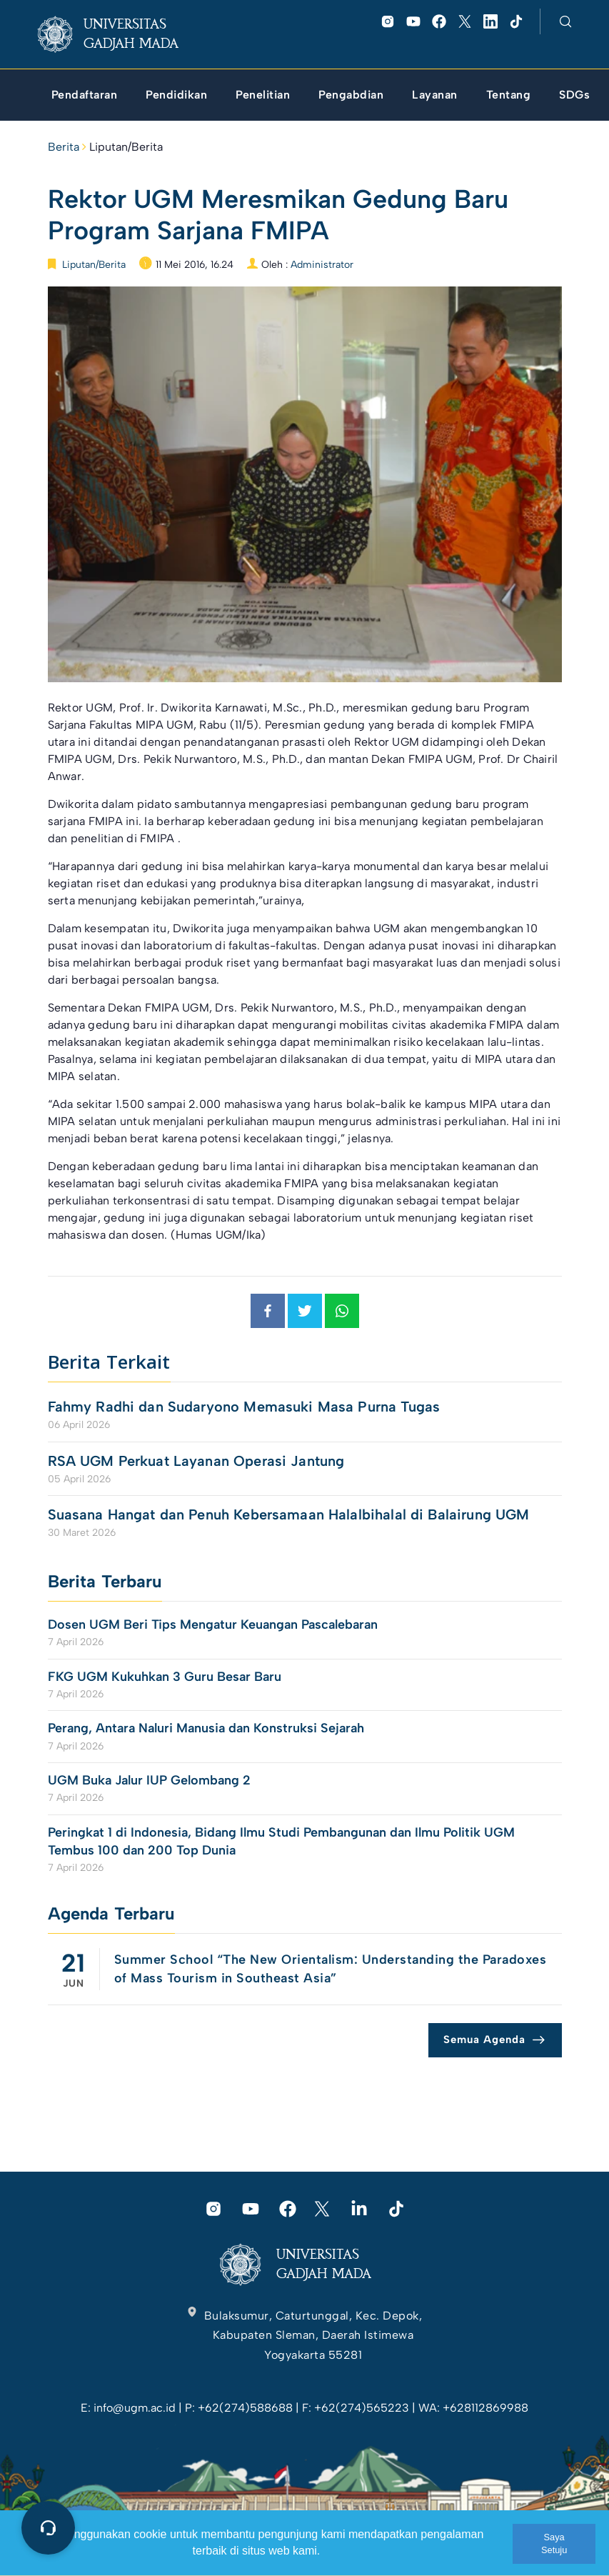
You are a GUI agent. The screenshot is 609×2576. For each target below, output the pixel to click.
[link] (119, 34)
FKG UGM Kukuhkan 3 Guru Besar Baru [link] (164, 1676)
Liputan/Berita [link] (126, 147)
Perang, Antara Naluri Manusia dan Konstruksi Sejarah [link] (206, 1728)
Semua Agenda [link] (484, 2039)
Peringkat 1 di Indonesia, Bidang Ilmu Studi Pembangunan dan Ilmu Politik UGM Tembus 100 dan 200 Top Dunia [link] (281, 1841)
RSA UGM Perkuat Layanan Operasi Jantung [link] (196, 1460)
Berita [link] (63, 147)
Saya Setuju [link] (554, 2543)
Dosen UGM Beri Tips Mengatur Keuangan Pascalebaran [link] (213, 1624)
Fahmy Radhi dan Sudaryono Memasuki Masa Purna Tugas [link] (244, 1406)
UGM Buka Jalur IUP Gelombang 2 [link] (151, 1780)
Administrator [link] (322, 265)
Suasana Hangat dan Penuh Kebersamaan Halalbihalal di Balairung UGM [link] (289, 1514)
